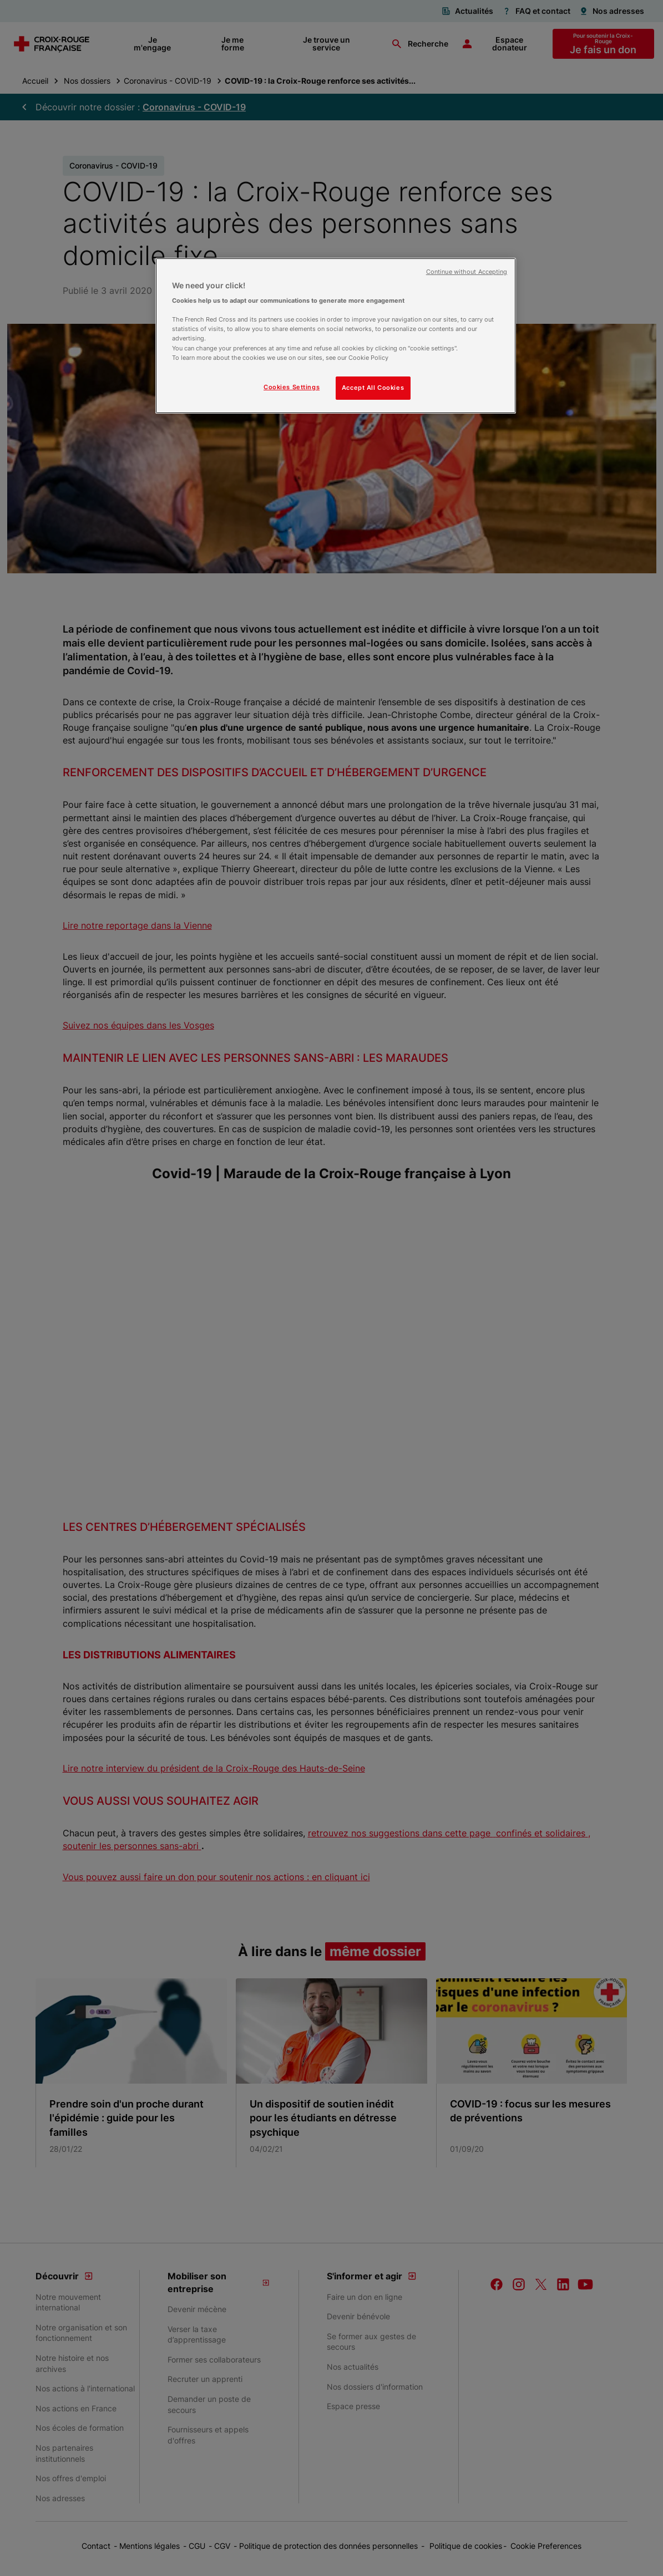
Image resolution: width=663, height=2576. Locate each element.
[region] (335, 336)
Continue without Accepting (467, 272)
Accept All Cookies (373, 387)
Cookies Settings (292, 387)
